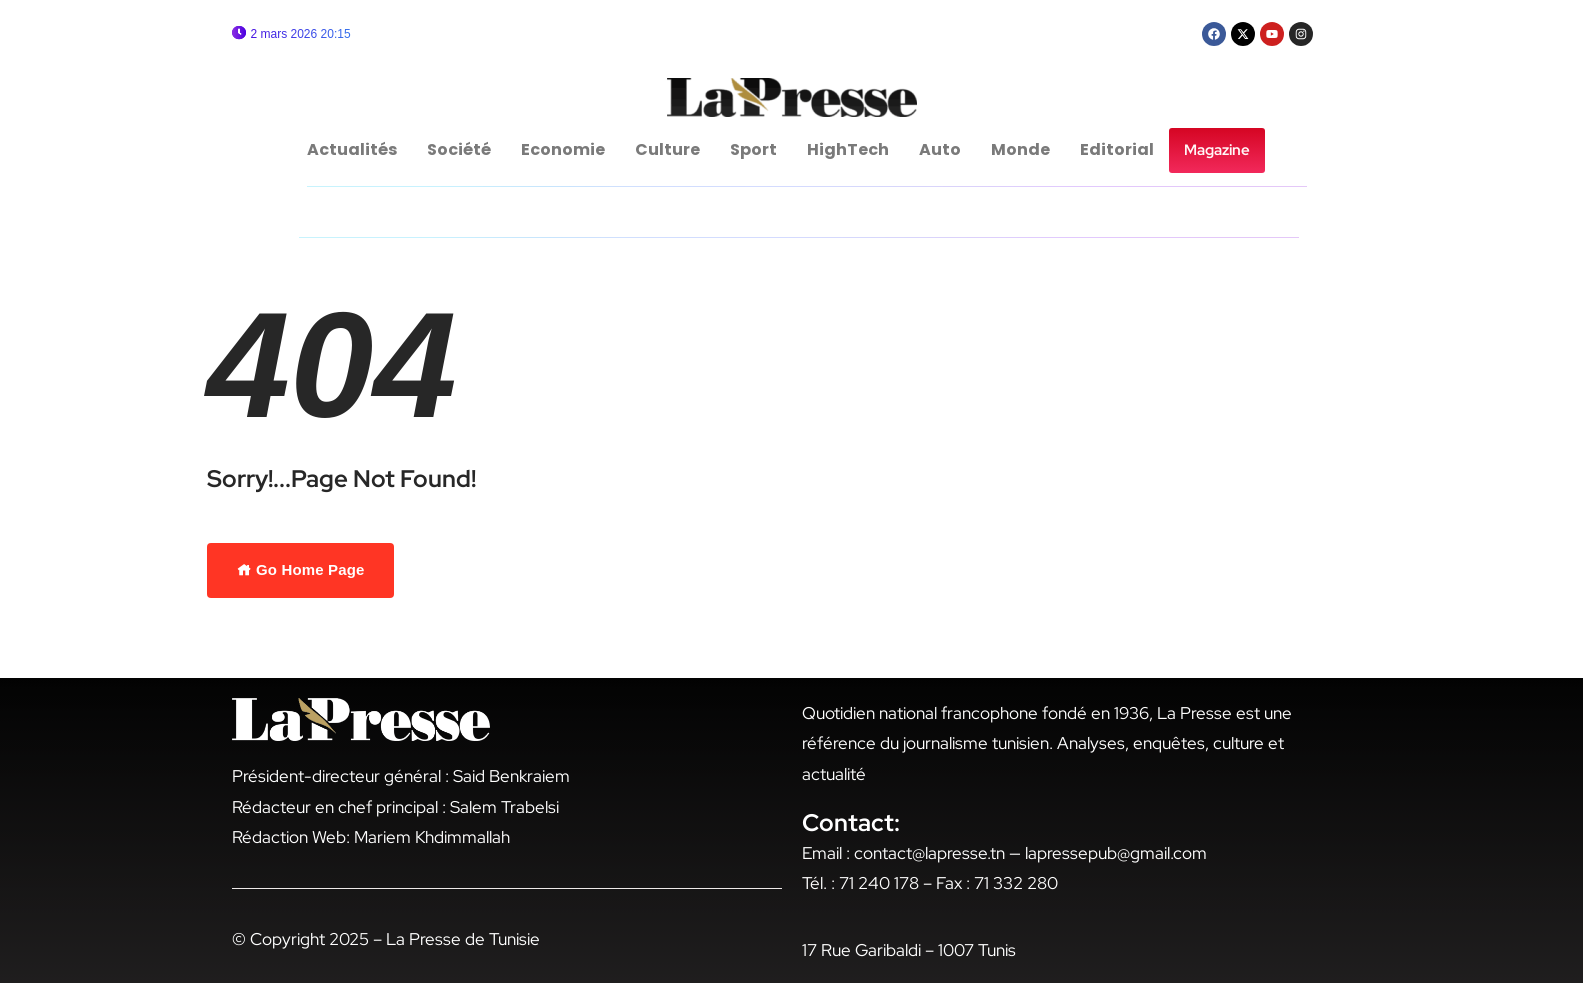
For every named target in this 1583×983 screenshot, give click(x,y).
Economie (563, 149)
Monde (1020, 149)
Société (459, 149)
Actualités (352, 149)
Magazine (1217, 150)
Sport (753, 149)
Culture (667, 149)
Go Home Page (301, 569)
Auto (940, 149)
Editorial (1117, 149)
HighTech (848, 149)
